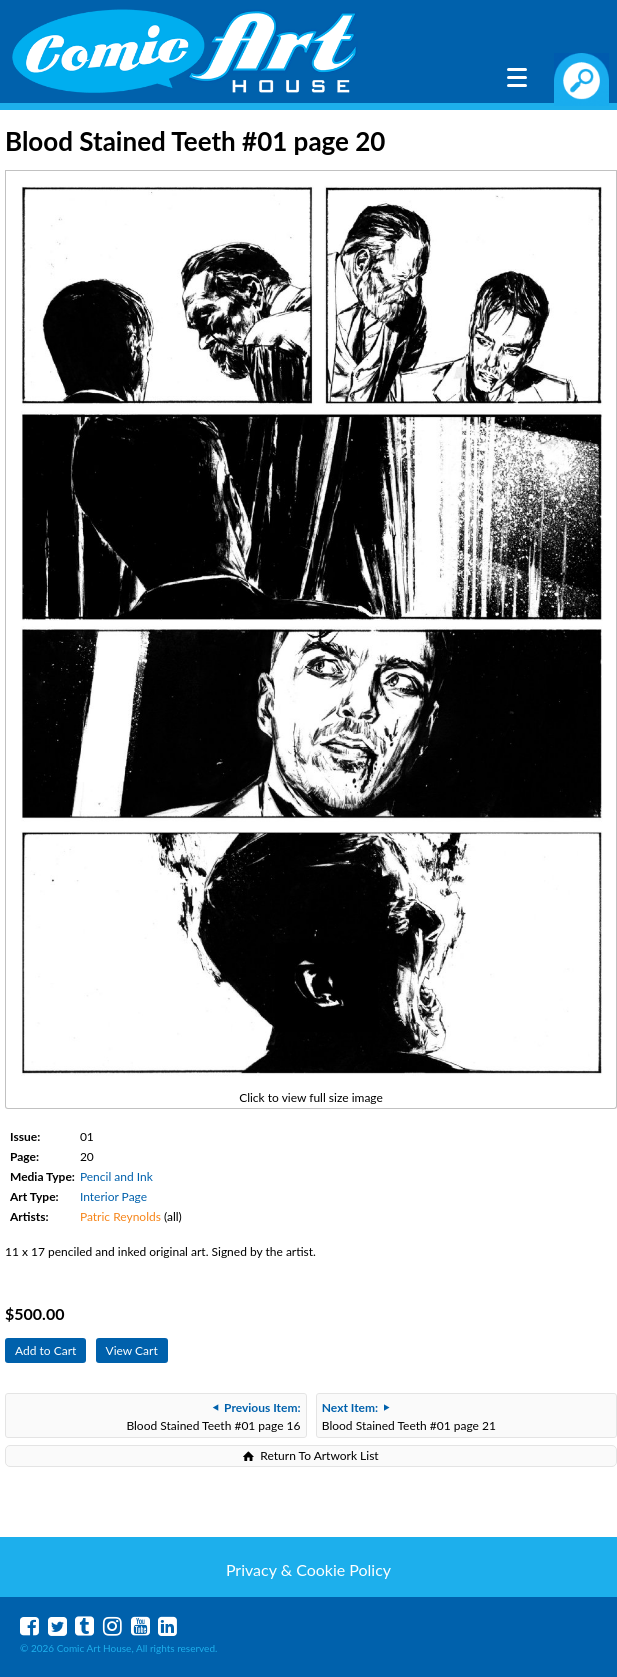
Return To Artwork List (319, 1455)
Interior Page (113, 1196)
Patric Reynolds (120, 1216)
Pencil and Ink (116, 1176)
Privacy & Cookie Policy (308, 1569)
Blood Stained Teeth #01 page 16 (213, 1416)
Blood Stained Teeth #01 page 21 (409, 1416)
